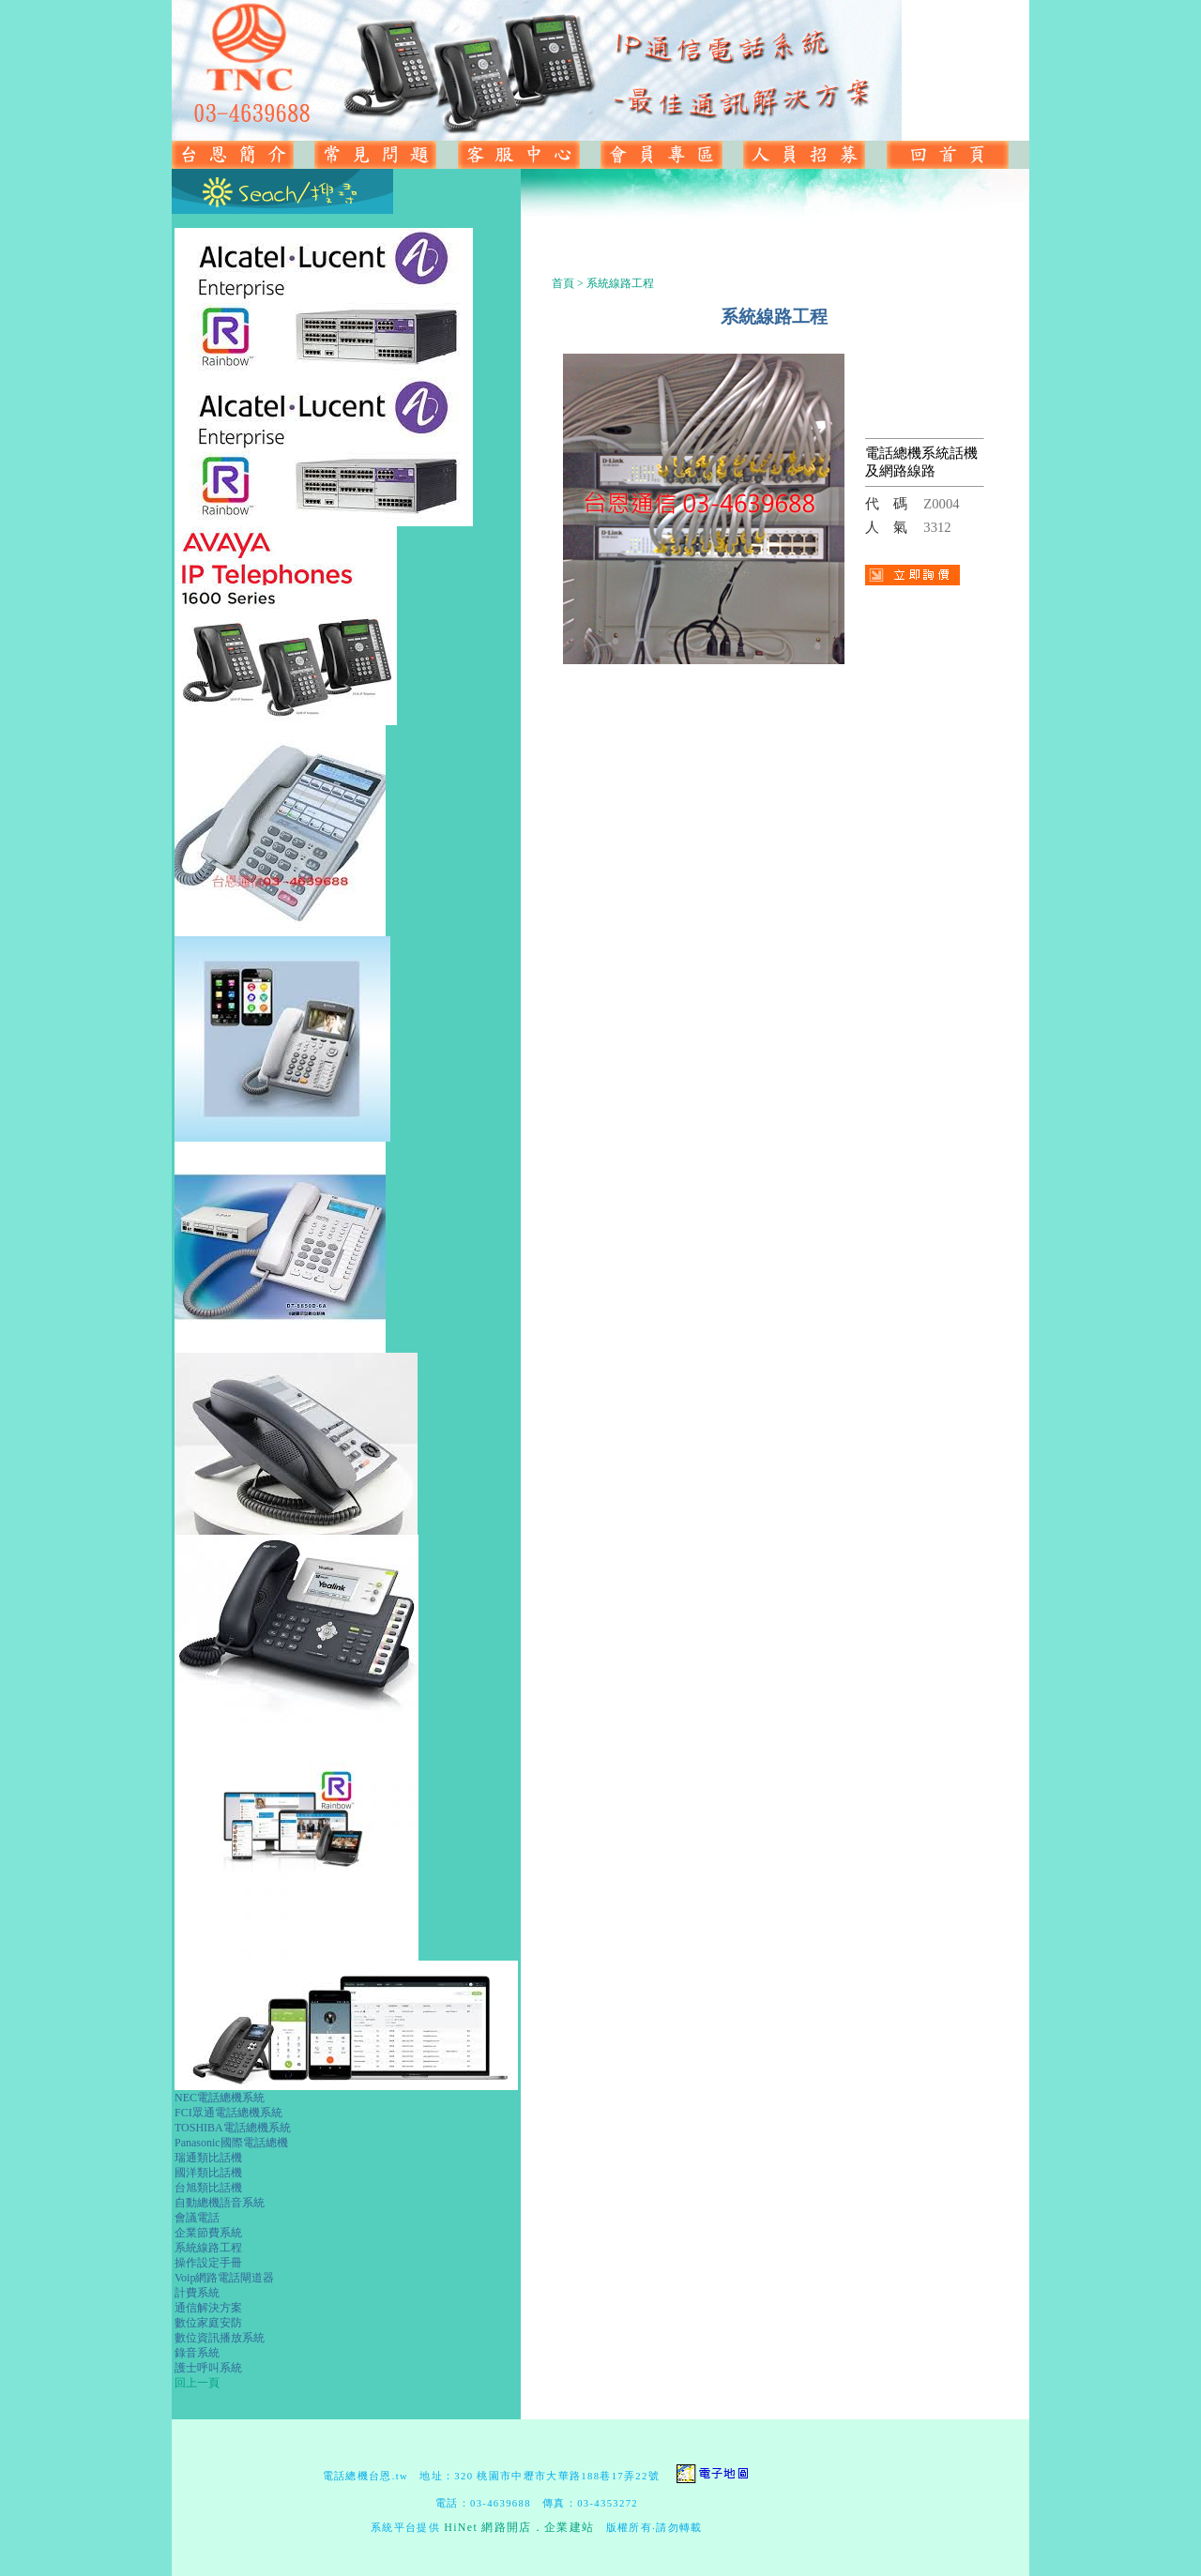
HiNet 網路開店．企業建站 (519, 2527)
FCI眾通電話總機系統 (228, 2112)
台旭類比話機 (208, 2187)
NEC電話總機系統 (220, 2097)
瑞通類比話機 (208, 2157)
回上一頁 (197, 2382)
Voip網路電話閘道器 (224, 2277)
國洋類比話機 (208, 2172)
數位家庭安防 (208, 2322)
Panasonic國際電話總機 (231, 2142)
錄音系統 (197, 2352)
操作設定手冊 (208, 2262)
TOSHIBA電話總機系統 (233, 2127)
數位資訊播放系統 (220, 2337)
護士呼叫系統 (208, 2367)
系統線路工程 (208, 2247)
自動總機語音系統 (220, 2202)
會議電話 (197, 2217)
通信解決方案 (208, 2307)
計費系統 (197, 2292)
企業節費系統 (208, 2232)
